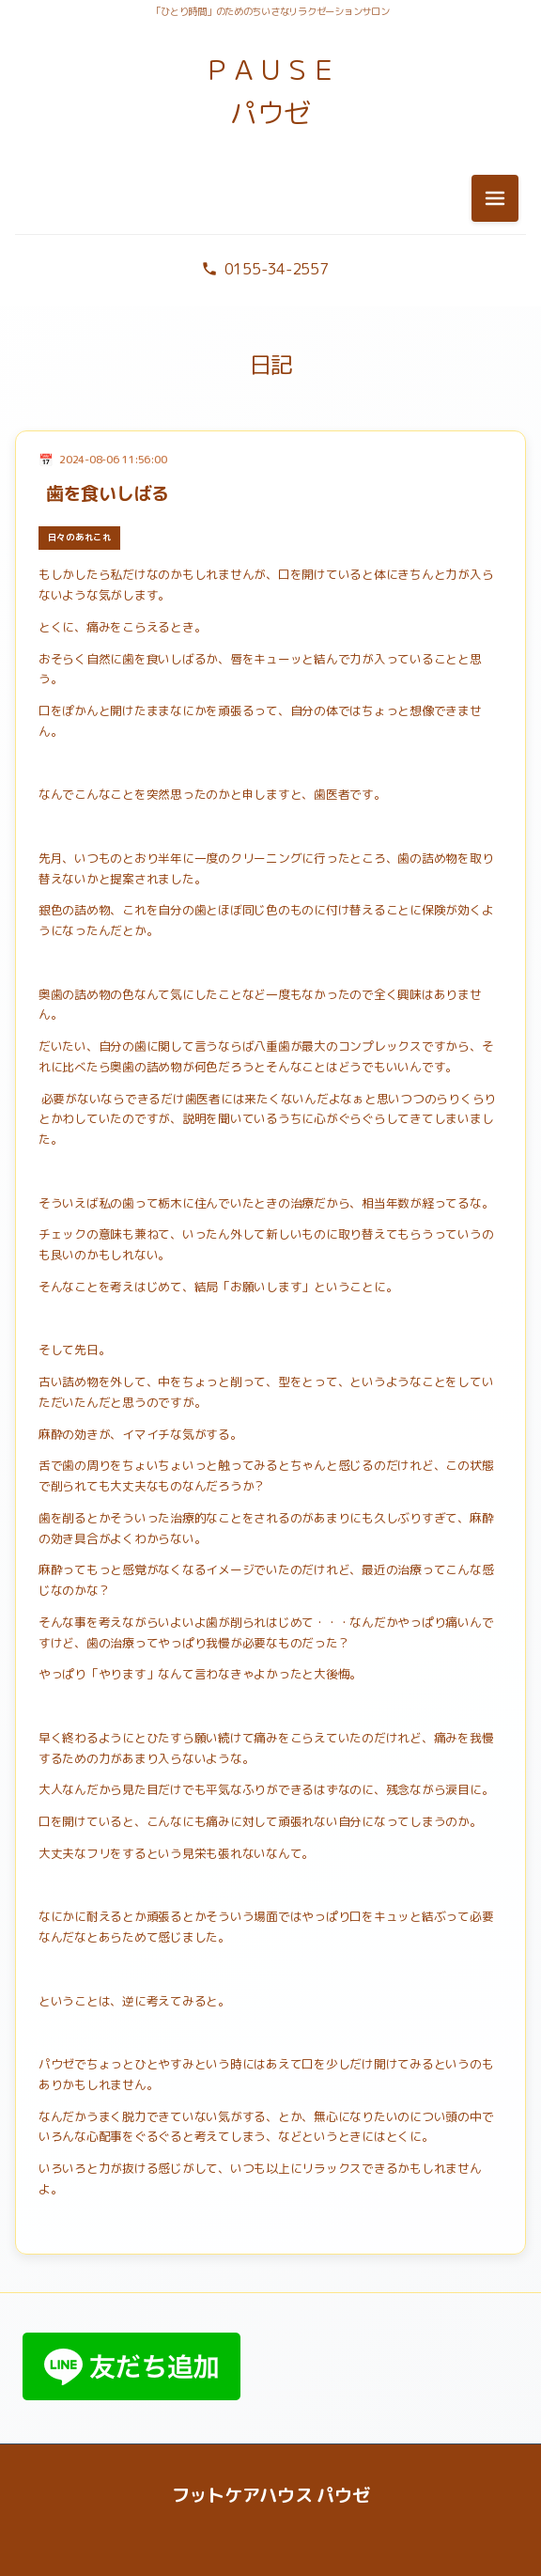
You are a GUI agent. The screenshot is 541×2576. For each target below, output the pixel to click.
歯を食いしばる (107, 493)
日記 (271, 365)
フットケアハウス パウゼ (271, 2494)
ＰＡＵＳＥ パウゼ (270, 91)
